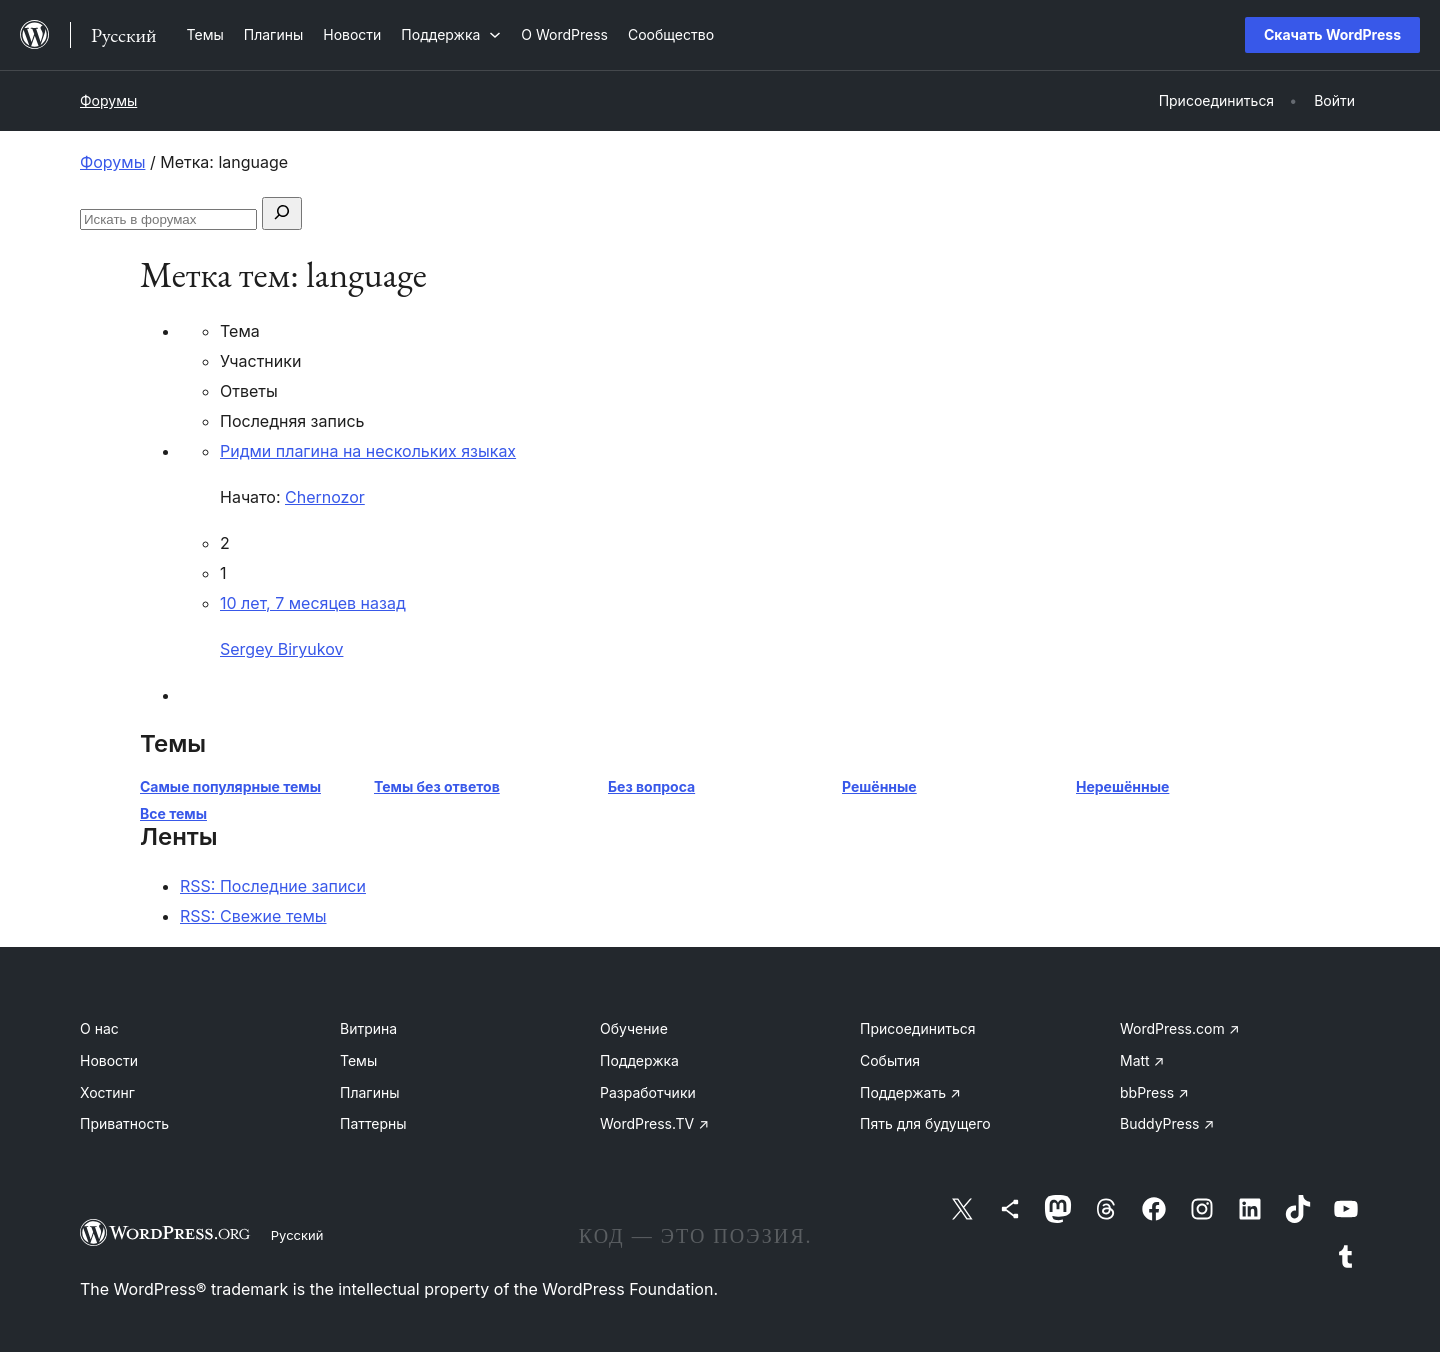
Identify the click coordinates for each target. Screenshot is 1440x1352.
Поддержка (639, 1060)
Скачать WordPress (1332, 34)
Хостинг (107, 1092)
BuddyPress (1167, 1123)
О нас (99, 1028)
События (890, 1060)
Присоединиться (918, 1028)
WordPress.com (1180, 1028)
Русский (297, 1235)
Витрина (368, 1028)
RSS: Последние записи (273, 886)
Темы (358, 1060)
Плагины (369, 1092)
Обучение (634, 1028)
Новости (109, 1060)
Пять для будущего (925, 1123)
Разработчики (648, 1092)
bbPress (1154, 1092)
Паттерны (373, 1123)
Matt (1142, 1060)
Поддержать (910, 1092)
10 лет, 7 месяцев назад (313, 603)
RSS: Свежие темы (253, 916)
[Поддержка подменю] (451, 34)
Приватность (124, 1123)
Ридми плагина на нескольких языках (368, 451)
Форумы (108, 100)
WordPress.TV (654, 1123)
